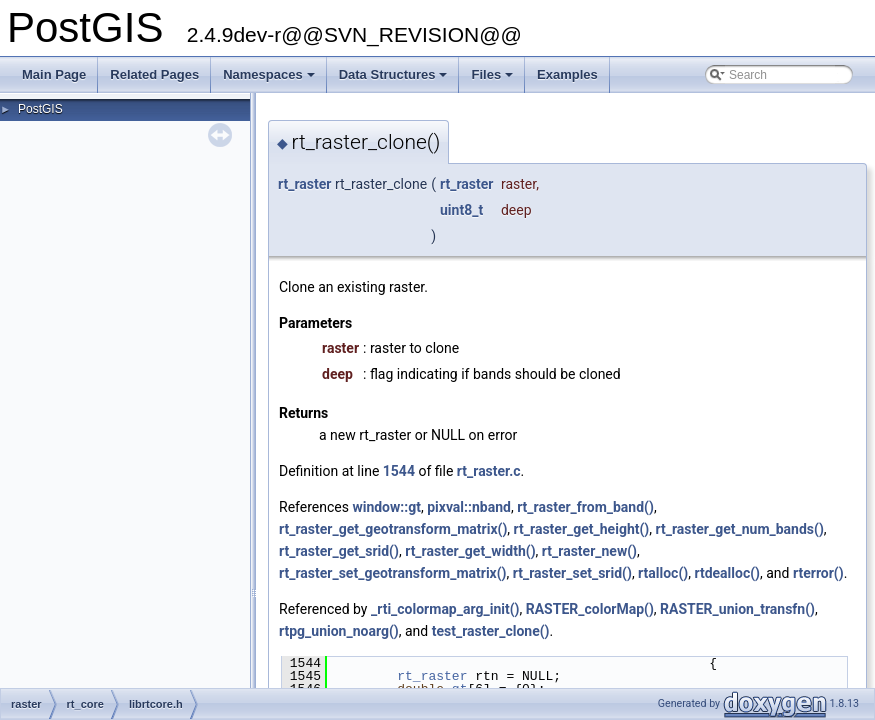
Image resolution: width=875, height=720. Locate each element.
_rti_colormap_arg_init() (445, 609)
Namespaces (270, 80)
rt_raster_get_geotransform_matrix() (393, 529)
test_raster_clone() (491, 631)
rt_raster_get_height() (582, 529)
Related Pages (154, 74)
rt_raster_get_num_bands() (740, 529)
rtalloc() (663, 573)
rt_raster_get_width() (470, 551)
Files (493, 80)
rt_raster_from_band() (585, 507)
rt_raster (304, 184)
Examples (567, 74)
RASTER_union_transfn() (737, 609)
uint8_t (461, 210)
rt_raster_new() (589, 551)
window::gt (386, 507)
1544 (399, 471)
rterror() (818, 573)
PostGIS (40, 109)
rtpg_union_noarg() (339, 631)
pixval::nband (469, 507)
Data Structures (395, 80)
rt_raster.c (489, 471)
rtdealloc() (727, 573)
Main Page (54, 74)
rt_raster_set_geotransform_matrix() (393, 573)
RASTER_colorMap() (590, 609)
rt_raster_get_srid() (339, 551)
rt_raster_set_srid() (572, 573)
